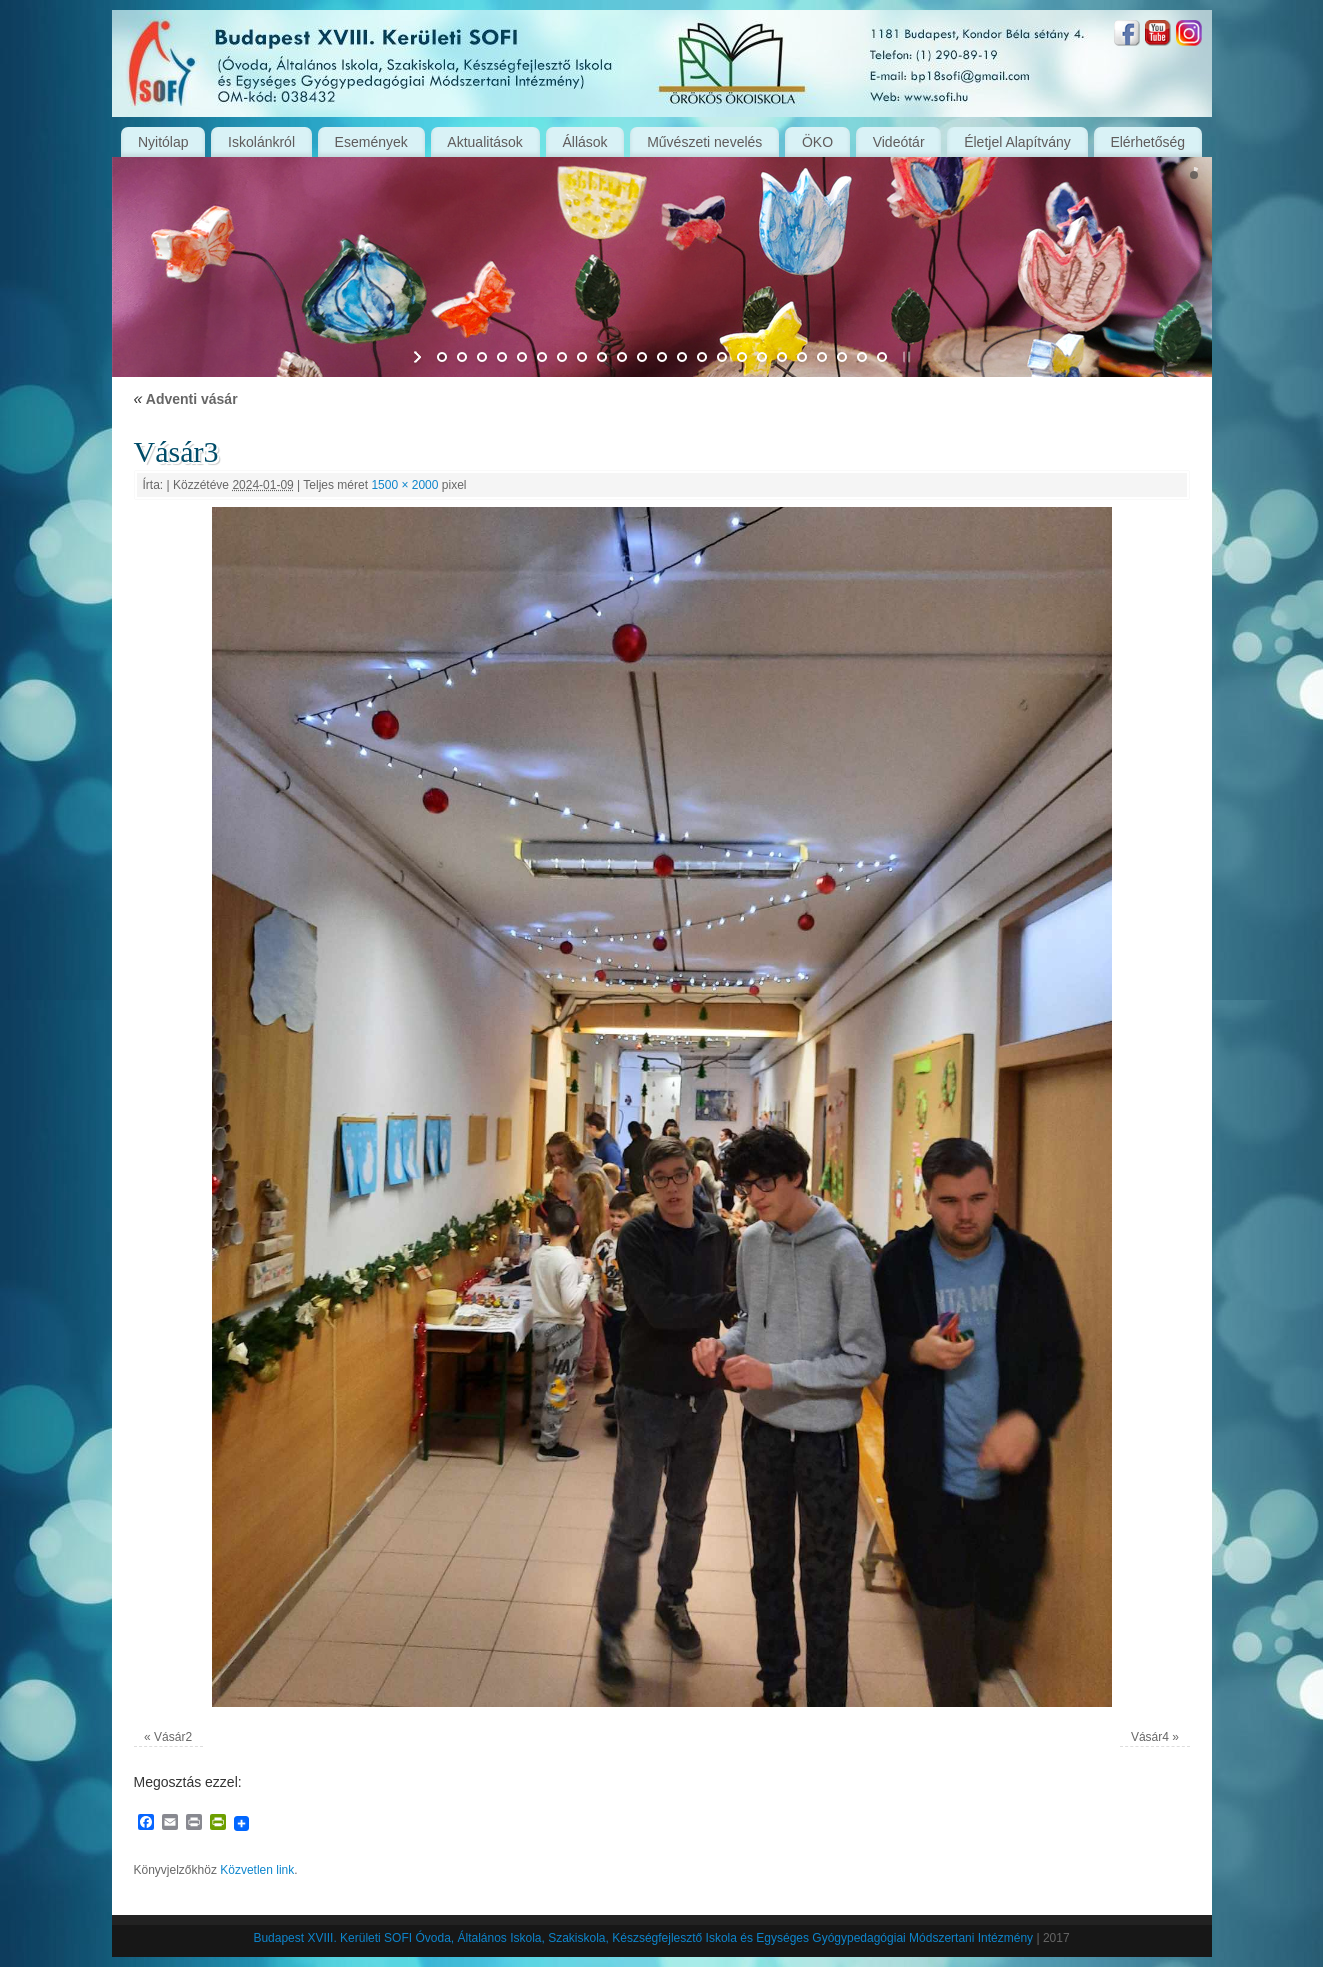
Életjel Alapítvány (1017, 142)
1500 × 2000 (404, 485)
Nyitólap (163, 142)
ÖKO (817, 142)
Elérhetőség (1147, 142)
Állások (584, 142)
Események (371, 142)
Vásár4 (1150, 1737)
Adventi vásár (186, 399)
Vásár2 (173, 1737)
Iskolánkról (261, 142)
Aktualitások (484, 142)
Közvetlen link (257, 1870)
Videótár (899, 142)
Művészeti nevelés (704, 142)
